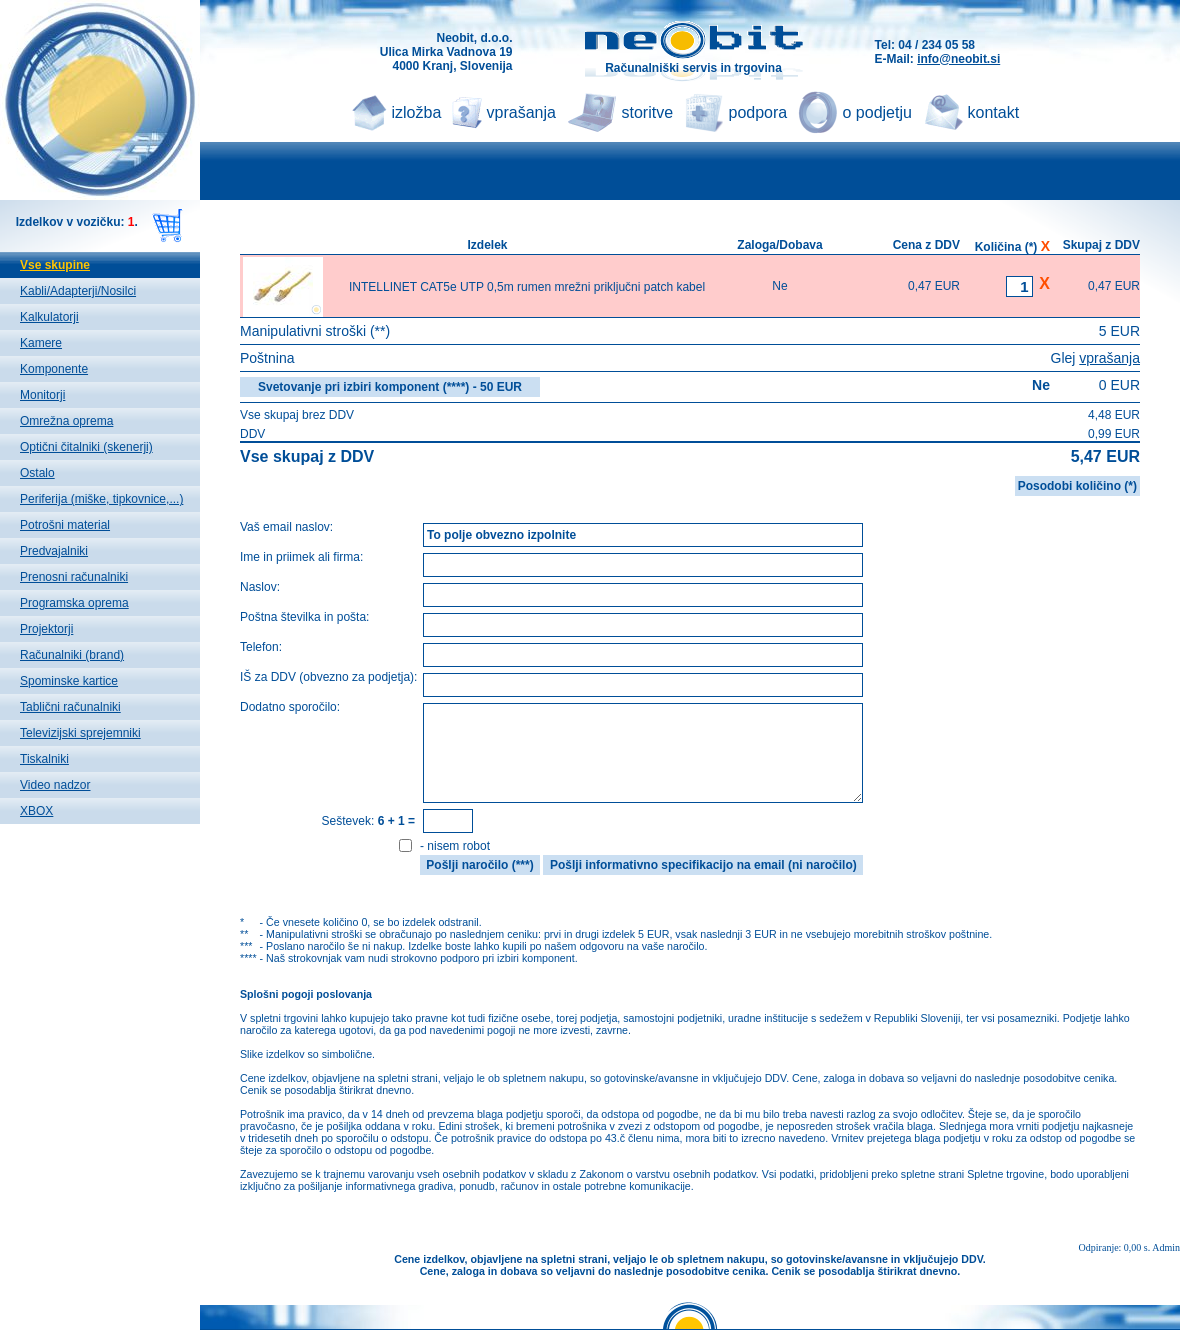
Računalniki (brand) (72, 655)
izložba (417, 112)
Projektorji (46, 629)
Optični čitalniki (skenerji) (86, 447)
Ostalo (37, 473)
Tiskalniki (44, 759)
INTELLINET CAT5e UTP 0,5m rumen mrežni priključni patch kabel (527, 287)
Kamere (41, 343)
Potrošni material (65, 525)
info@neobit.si (958, 59)
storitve (648, 112)
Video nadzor (55, 785)
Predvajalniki (54, 551)
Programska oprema (74, 603)
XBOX (36, 811)
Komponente (54, 369)
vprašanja (521, 112)
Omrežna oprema (66, 421)
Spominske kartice (69, 681)
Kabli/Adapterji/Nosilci (78, 291)
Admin (1166, 1247)
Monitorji (42, 395)
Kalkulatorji (49, 317)
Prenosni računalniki (74, 577)
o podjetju (877, 112)
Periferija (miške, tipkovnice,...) (101, 499)
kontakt (994, 112)
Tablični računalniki (70, 707)
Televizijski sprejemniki (80, 733)
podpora (758, 112)
